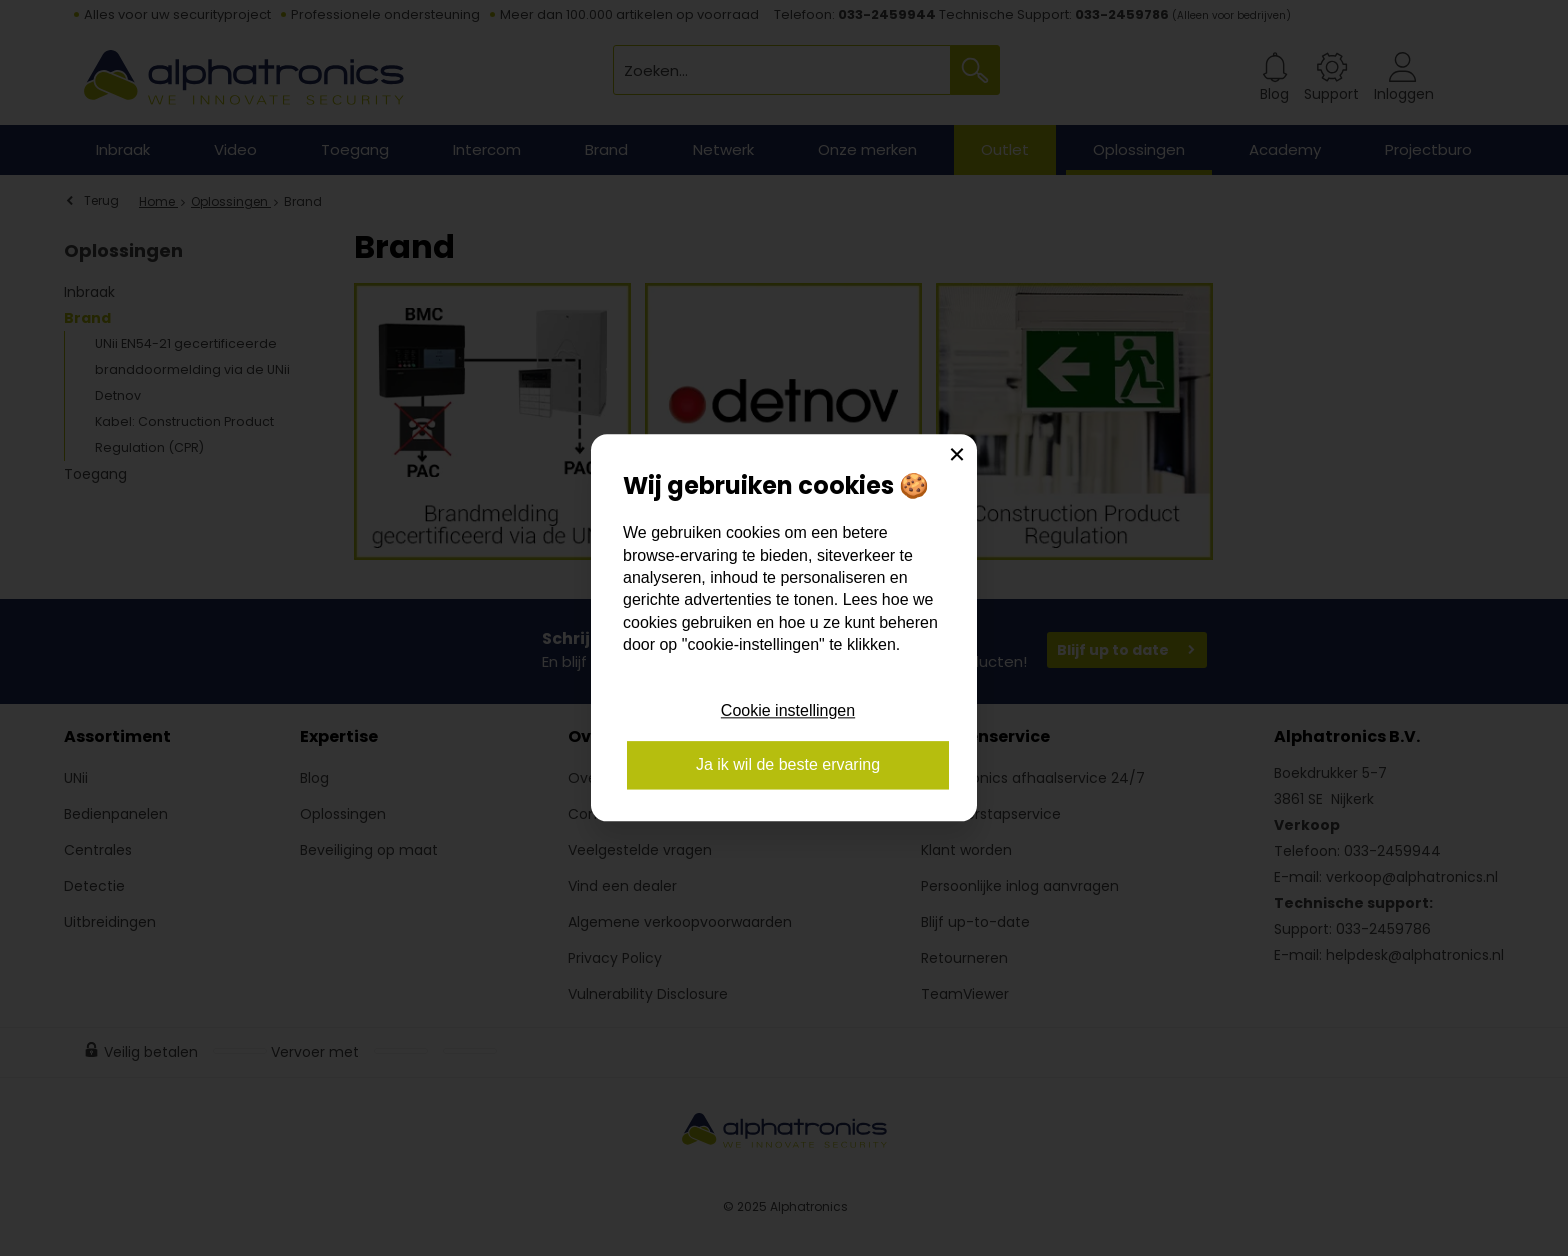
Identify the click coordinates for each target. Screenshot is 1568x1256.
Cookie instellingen (788, 710)
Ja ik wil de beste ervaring (788, 765)
